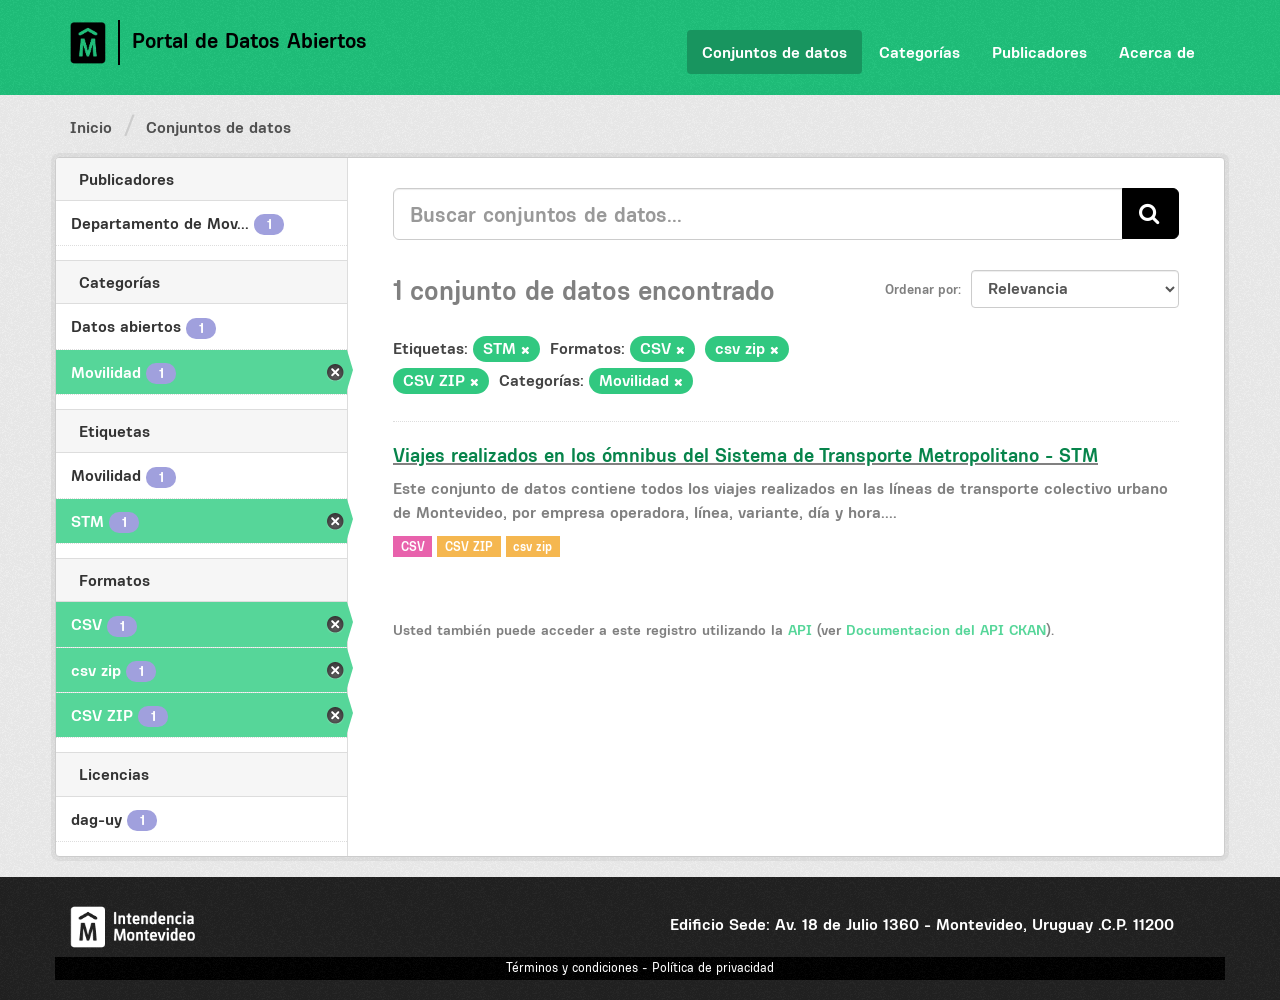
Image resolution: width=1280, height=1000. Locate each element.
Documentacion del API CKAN (946, 630)
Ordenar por (921, 289)
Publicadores (1039, 52)
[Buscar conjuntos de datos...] (758, 214)
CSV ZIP (469, 545)
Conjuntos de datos (774, 52)
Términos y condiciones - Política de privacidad (640, 967)
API (800, 630)
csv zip (532, 545)
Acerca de (1157, 52)
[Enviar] (1150, 213)
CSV (413, 545)
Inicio (91, 127)
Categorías (919, 52)
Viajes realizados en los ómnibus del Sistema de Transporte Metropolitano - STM (745, 455)
